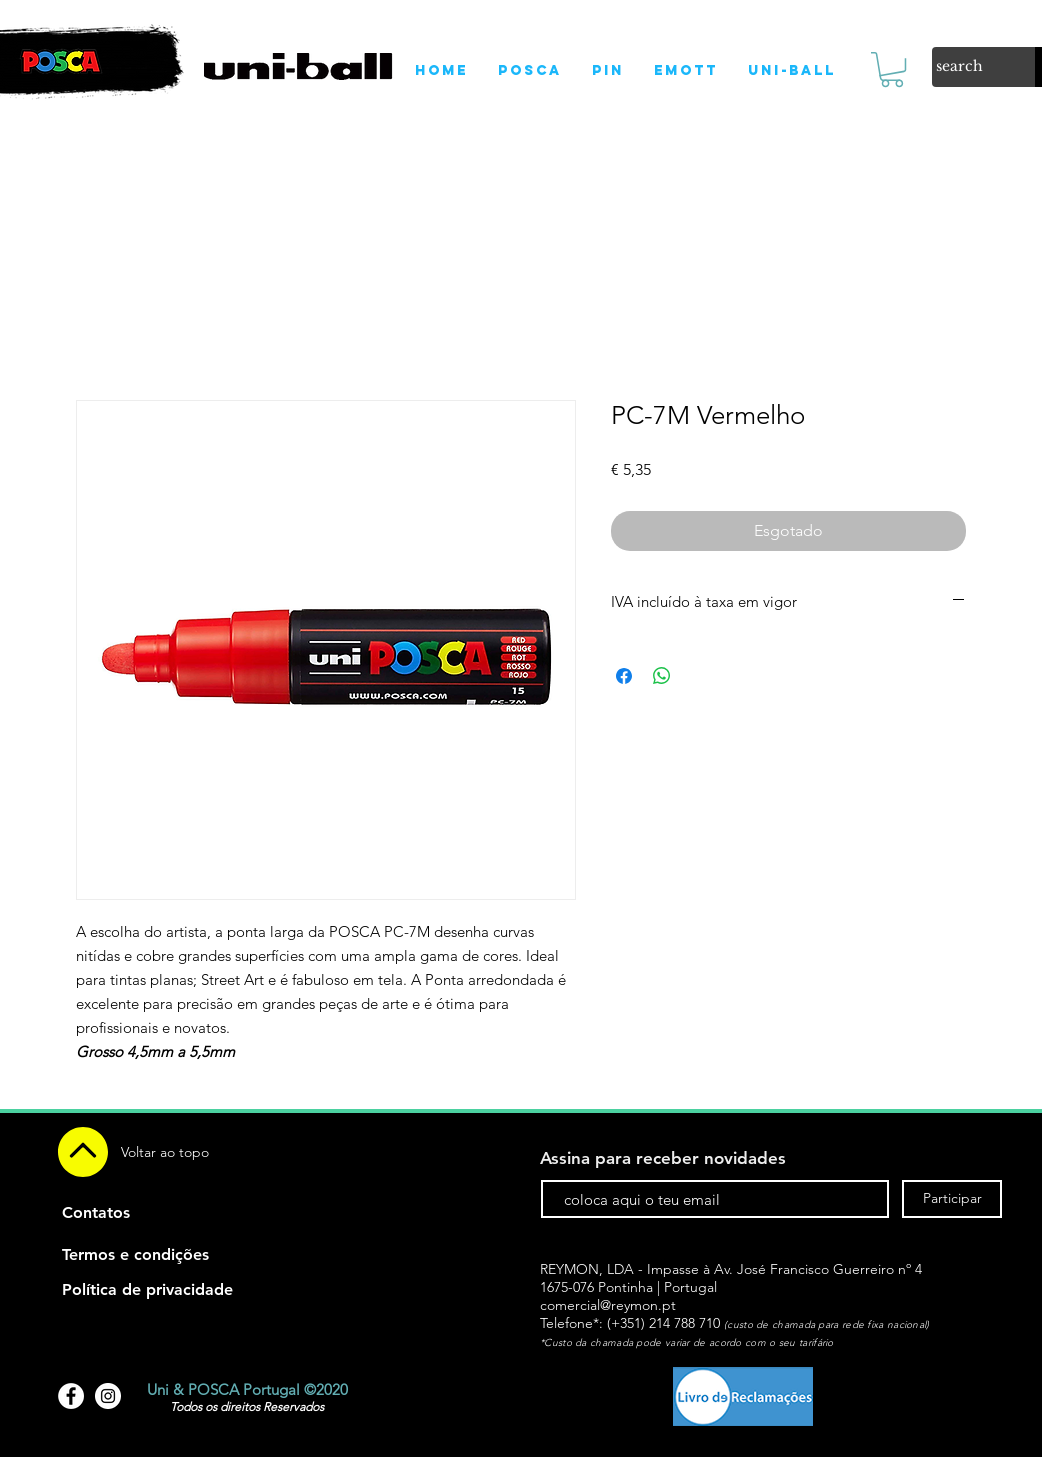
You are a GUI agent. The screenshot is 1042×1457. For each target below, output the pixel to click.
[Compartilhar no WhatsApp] (662, 676)
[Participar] (952, 1199)
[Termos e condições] (135, 1255)
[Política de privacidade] (147, 1290)
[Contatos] (96, 1213)
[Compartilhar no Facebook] (624, 676)
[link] (892, 69)
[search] (962, 67)
